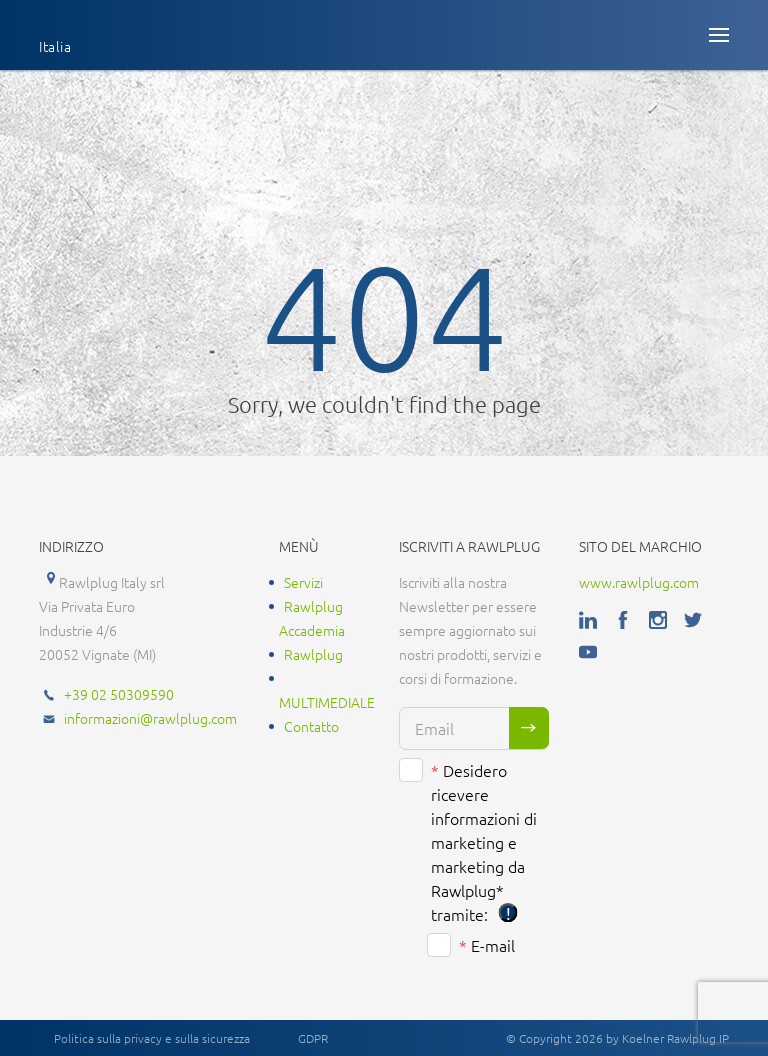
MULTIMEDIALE (327, 702)
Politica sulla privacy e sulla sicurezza (152, 1038)
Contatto (311, 726)
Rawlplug (313, 654)
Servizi (303, 582)
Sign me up (529, 728)
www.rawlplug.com (639, 582)
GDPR (313, 1038)
